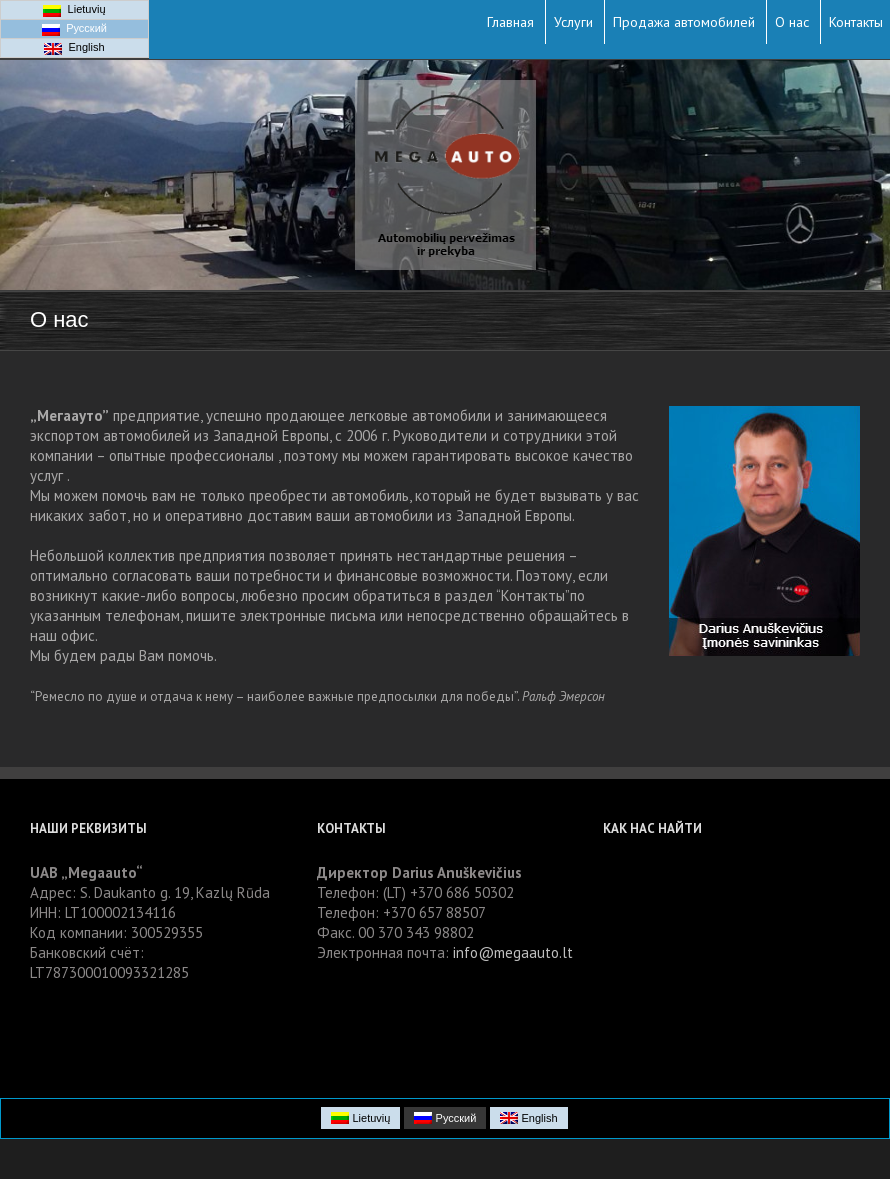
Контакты (856, 22)
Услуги (573, 22)
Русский (74, 29)
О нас (792, 22)
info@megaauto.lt (513, 952)
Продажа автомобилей (684, 22)
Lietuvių (74, 10)
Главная (510, 22)
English (74, 48)
